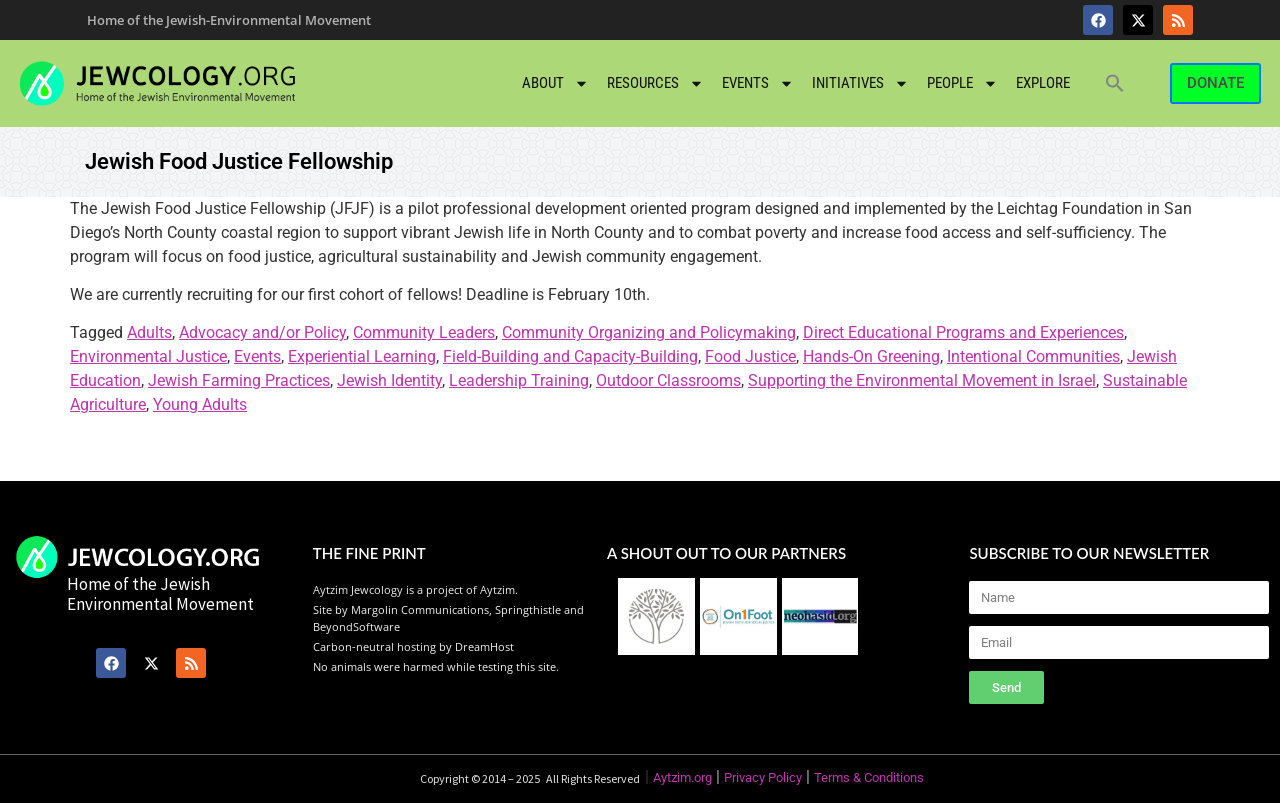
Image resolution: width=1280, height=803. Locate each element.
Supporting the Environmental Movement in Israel (922, 380)
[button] (1115, 83)
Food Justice (750, 356)
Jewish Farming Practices (239, 380)
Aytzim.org (682, 777)
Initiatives (860, 83)
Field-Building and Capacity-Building (570, 356)
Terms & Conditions (869, 777)
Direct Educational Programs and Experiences (963, 332)
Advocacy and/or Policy (262, 332)
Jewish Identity (389, 380)
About (555, 83)
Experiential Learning (362, 356)
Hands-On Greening (871, 356)
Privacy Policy (763, 777)
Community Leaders (424, 332)
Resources (655, 83)
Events (758, 83)
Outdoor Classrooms (668, 380)
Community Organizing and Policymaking (649, 332)
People (962, 83)
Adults (149, 332)
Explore (1043, 83)
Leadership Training (519, 380)
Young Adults (200, 404)
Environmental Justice (148, 356)
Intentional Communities (1033, 356)
